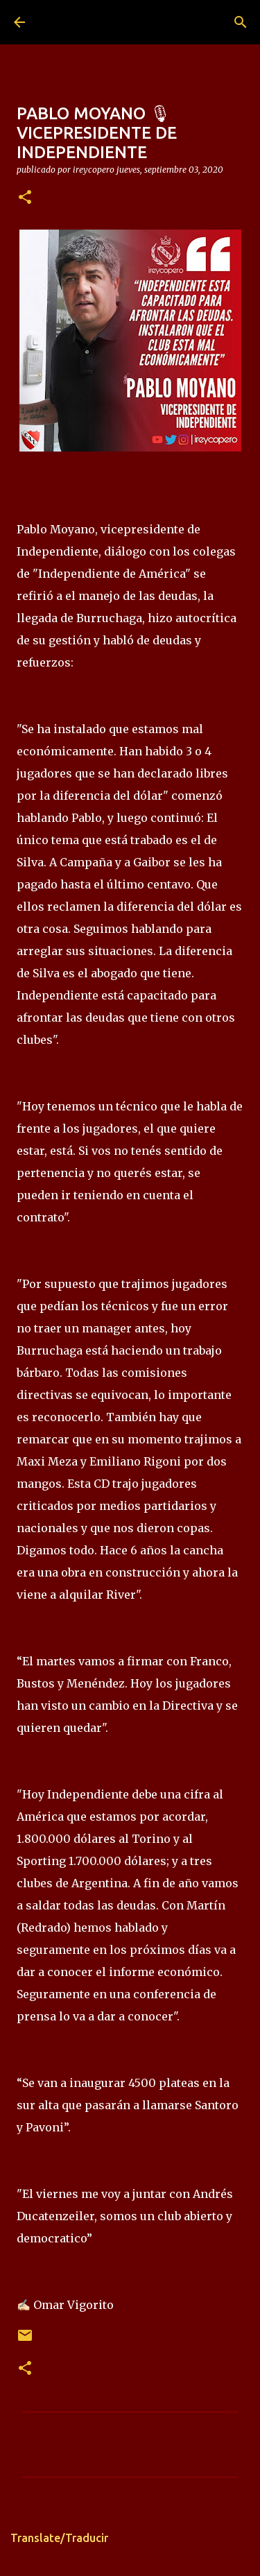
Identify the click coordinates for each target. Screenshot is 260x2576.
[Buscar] (240, 22)
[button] (25, 198)
